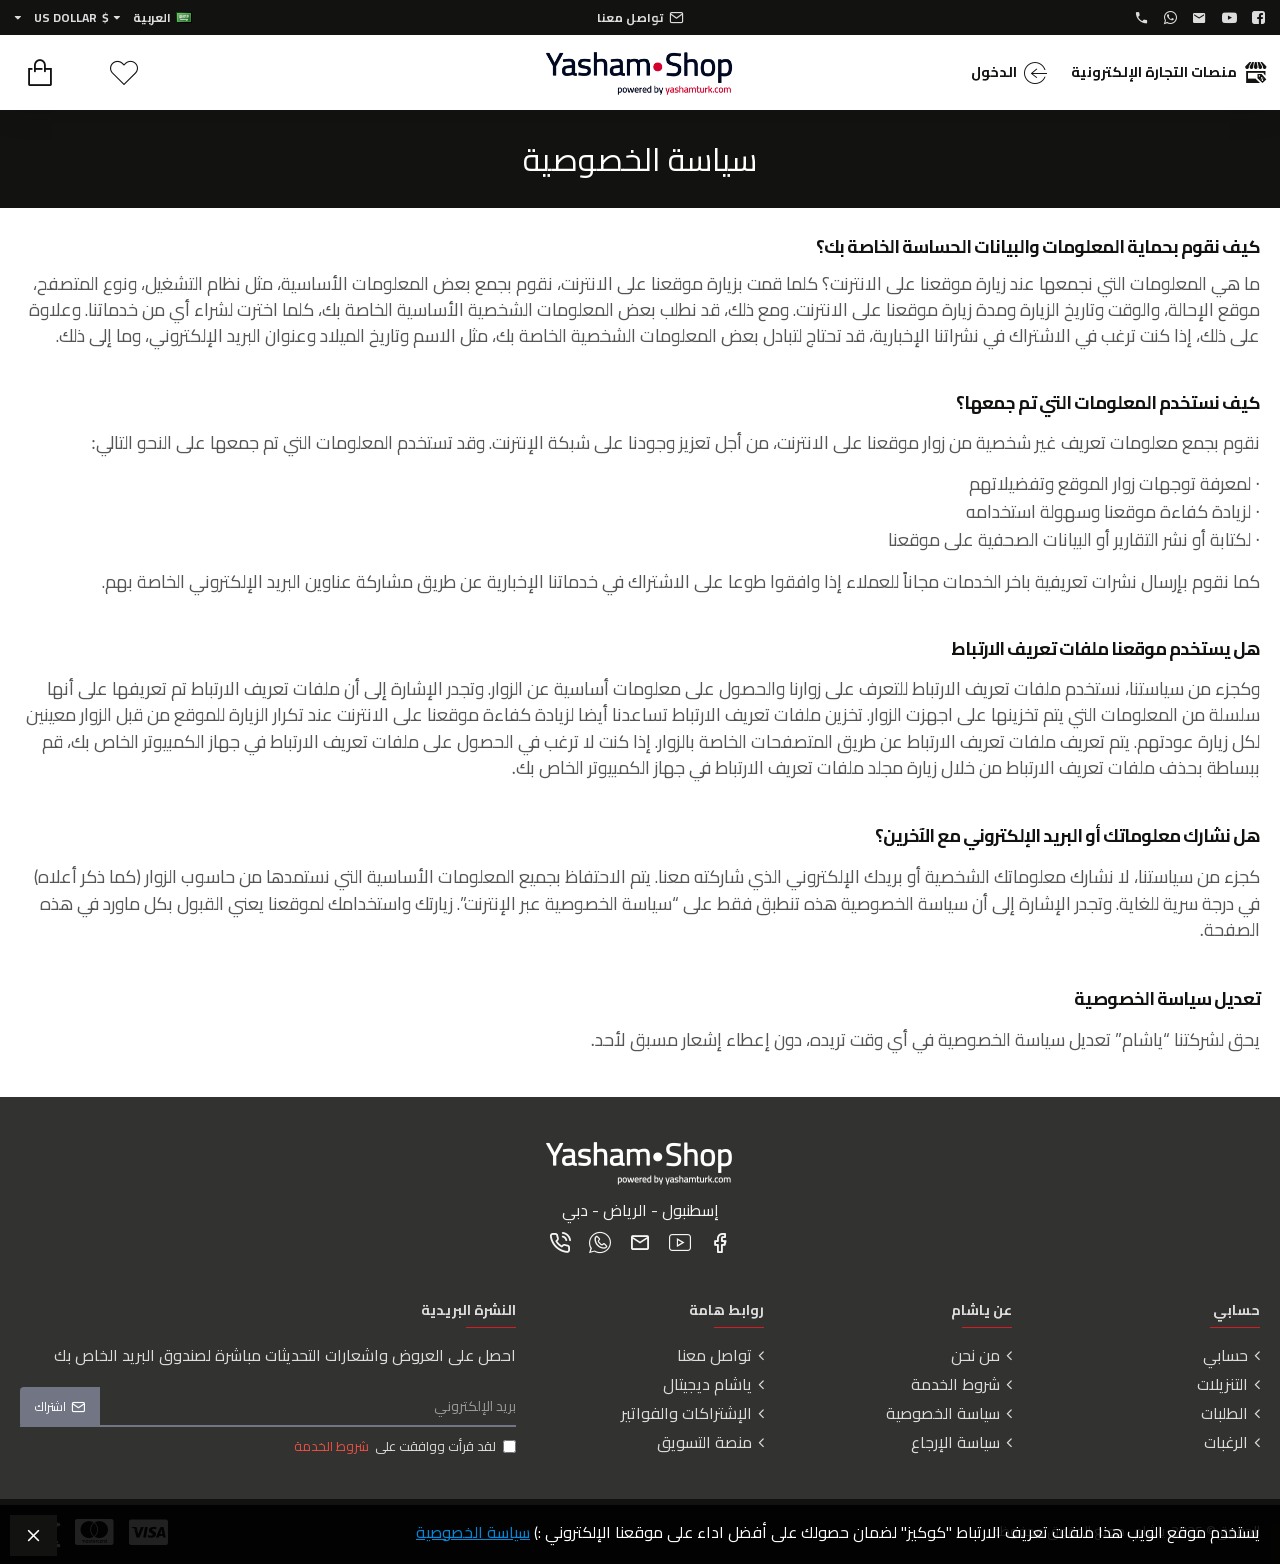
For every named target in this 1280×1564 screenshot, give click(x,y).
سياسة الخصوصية (473, 1532)
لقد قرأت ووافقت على (403, 1447)
